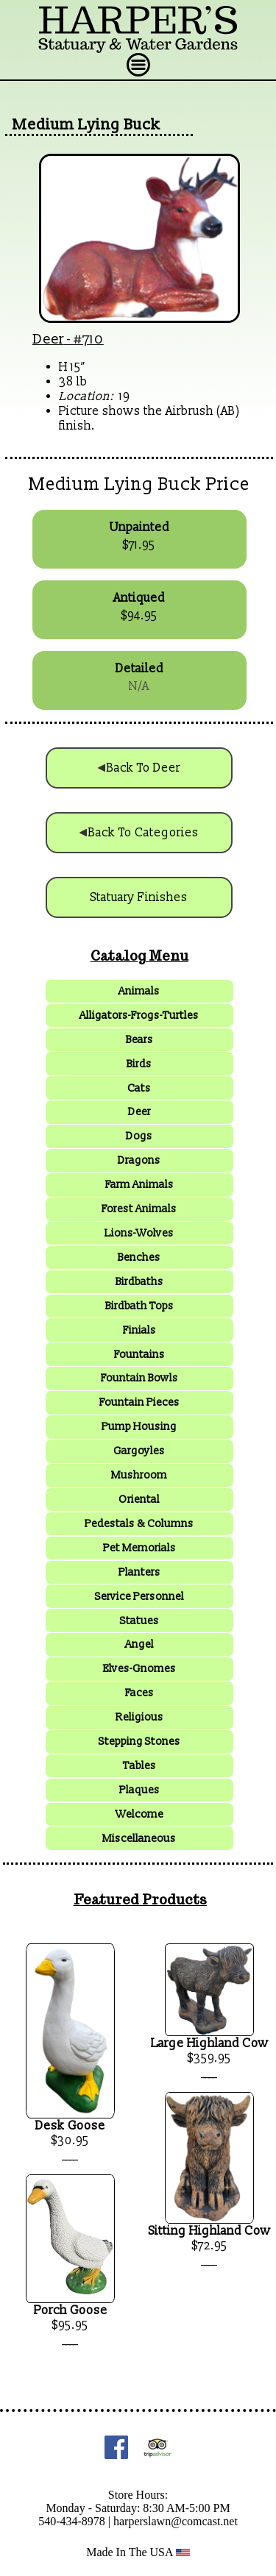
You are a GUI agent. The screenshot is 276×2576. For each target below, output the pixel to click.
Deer (48, 339)
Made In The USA (138, 2552)
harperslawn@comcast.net (175, 2521)
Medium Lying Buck (86, 124)
